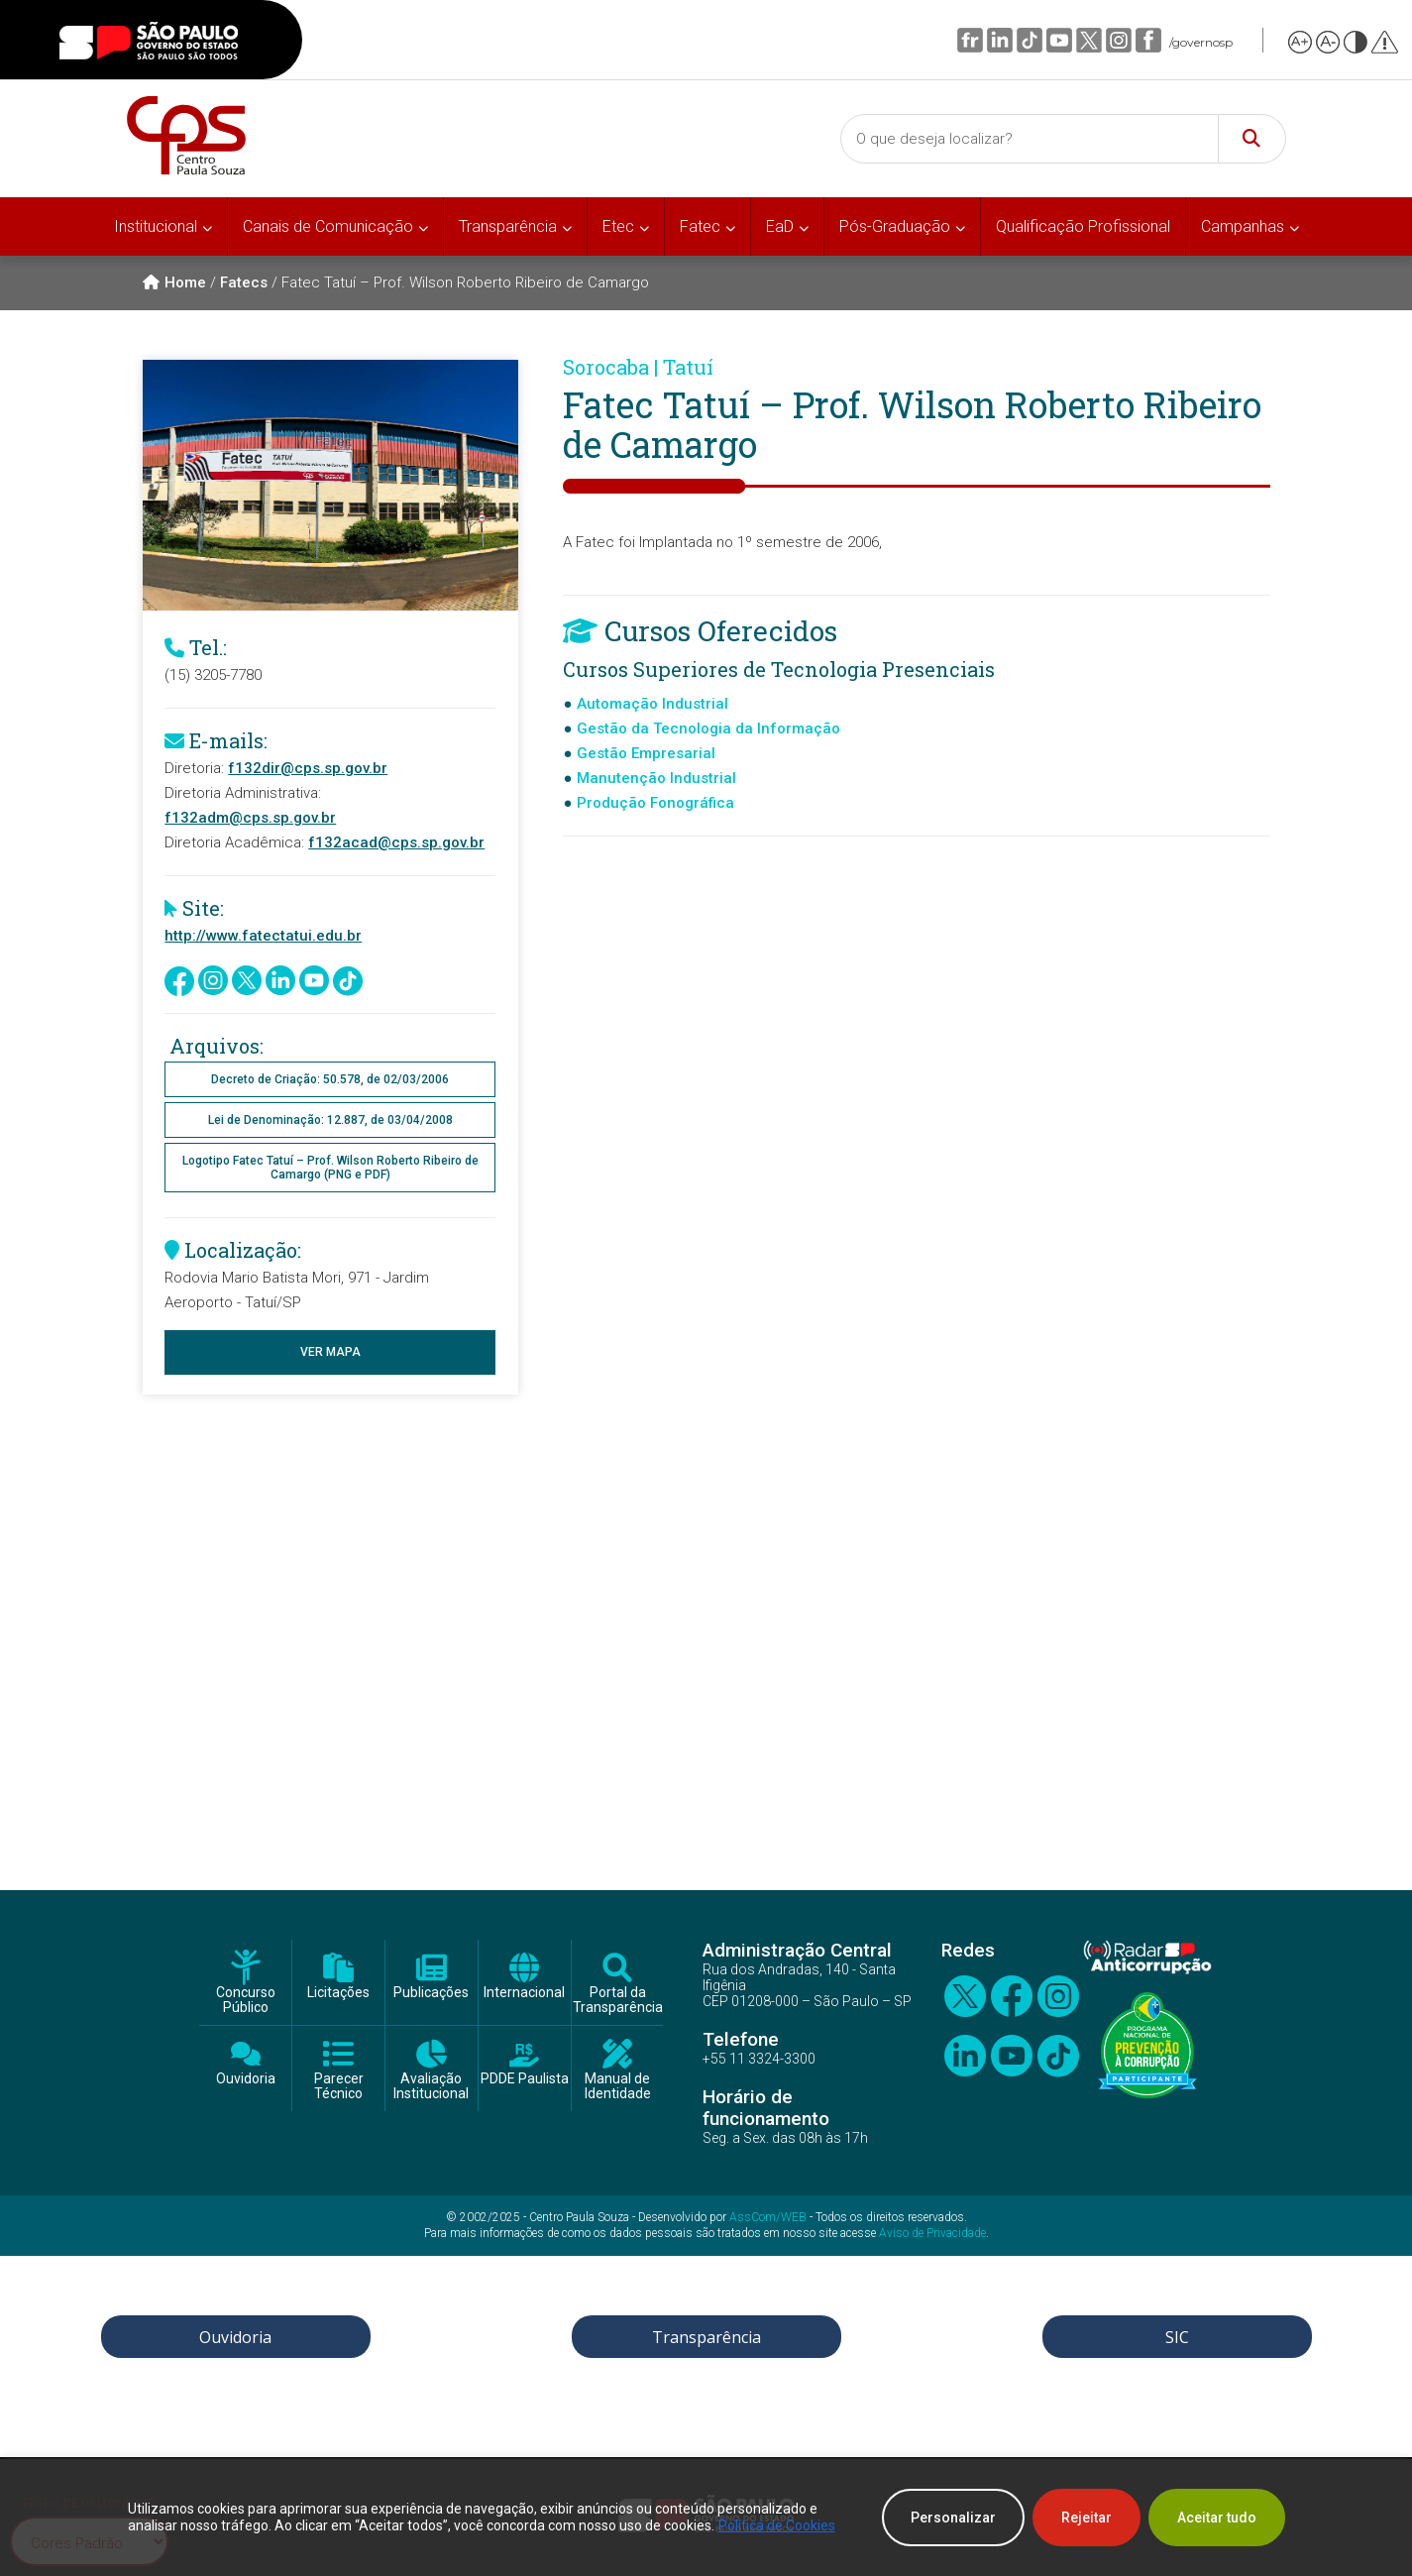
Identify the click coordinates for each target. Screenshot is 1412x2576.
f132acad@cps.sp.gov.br (396, 842)
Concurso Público (245, 2000)
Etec (618, 226)
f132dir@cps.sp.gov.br (307, 768)
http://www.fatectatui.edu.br (263, 936)
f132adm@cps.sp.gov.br (250, 818)
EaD (780, 226)
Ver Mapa (330, 1352)
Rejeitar (1086, 2517)
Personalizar (953, 2517)
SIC (1177, 2337)
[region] (706, 2517)
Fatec (700, 226)
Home (174, 282)
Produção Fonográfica (655, 803)
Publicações (431, 1992)
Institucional (155, 226)
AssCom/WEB (768, 2217)
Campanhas (1242, 226)
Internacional (524, 1992)
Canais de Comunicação (328, 226)
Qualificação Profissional (1083, 226)
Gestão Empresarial (646, 753)
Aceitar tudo (1216, 2517)
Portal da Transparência (618, 2000)
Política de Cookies (776, 2525)
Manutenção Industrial (656, 778)
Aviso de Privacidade (932, 2233)
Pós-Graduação (894, 226)
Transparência (508, 226)
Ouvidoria (245, 2079)
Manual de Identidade (618, 2086)
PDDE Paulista (525, 2079)
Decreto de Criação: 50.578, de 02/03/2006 (330, 1079)
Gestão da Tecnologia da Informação (708, 728)
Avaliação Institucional (431, 2086)
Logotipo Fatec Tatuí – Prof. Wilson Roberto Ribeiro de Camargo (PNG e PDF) (330, 1167)
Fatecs (244, 282)
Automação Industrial (652, 704)
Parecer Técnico (339, 2086)
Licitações (338, 1992)
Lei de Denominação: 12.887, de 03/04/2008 (330, 1120)
